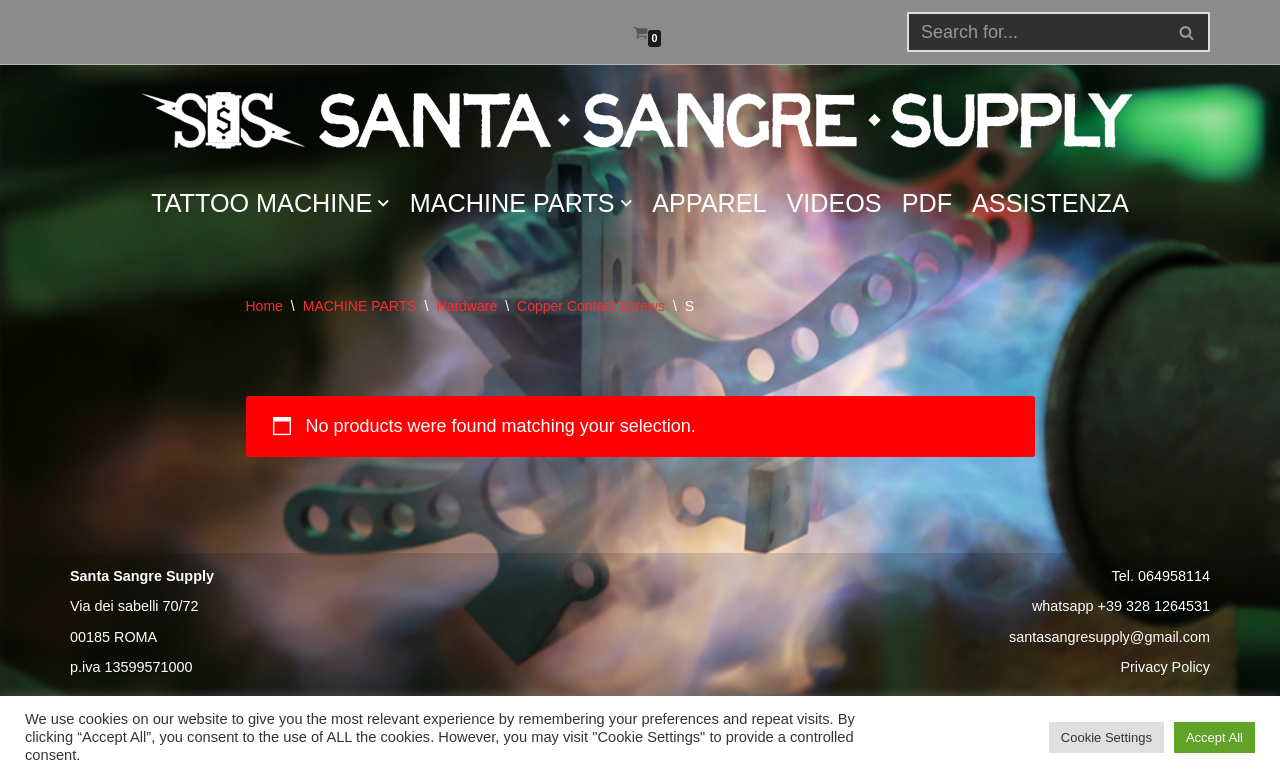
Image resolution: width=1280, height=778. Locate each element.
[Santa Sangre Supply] (640, 120)
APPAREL (709, 203)
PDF (927, 203)
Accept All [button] (1214, 737)
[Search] (1187, 32)
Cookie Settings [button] (1106, 737)
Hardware (466, 306)
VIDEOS (834, 203)
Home (264, 306)
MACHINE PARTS (360, 306)
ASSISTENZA (1050, 203)
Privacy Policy (1165, 667)
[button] (1186, 32)
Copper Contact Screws (591, 306)
